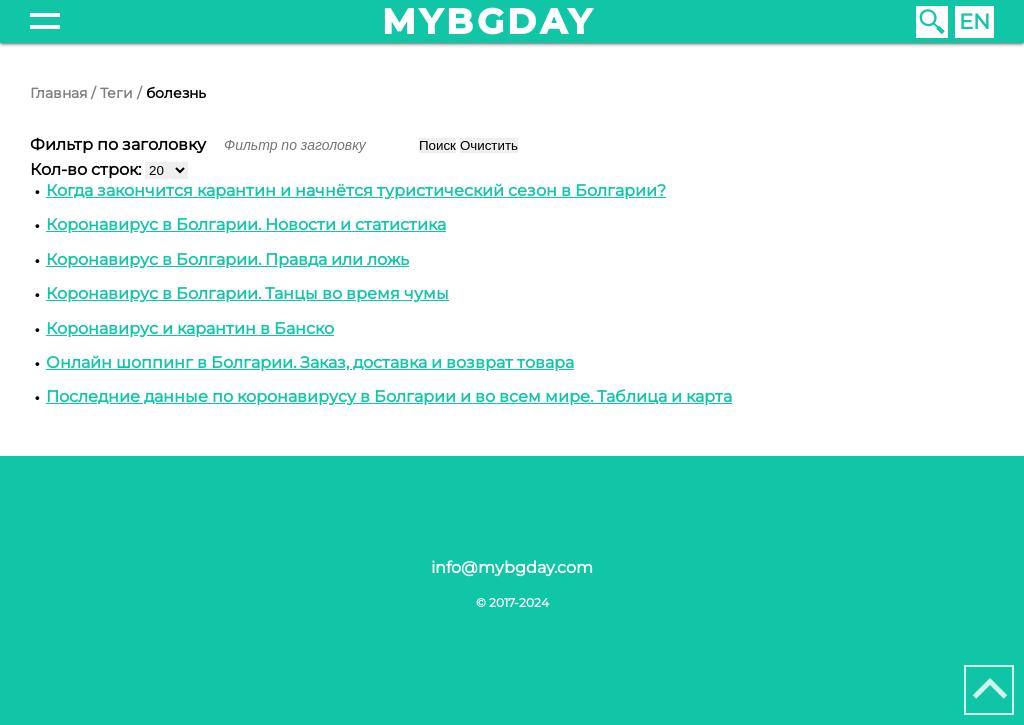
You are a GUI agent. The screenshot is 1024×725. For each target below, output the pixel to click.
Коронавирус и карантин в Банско (190, 328)
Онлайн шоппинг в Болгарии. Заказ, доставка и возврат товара (310, 362)
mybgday (489, 21)
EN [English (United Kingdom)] (974, 21)
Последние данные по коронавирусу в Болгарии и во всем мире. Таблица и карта (389, 396)
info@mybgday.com (512, 567)
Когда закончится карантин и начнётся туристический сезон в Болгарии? (356, 190)
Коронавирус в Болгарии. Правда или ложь (227, 259)
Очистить (489, 145)
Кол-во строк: (87, 169)
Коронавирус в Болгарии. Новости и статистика (246, 224)
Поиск (437, 145)
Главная (58, 93)
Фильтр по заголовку (120, 144)
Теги (116, 93)
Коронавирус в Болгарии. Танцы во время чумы (247, 293)
